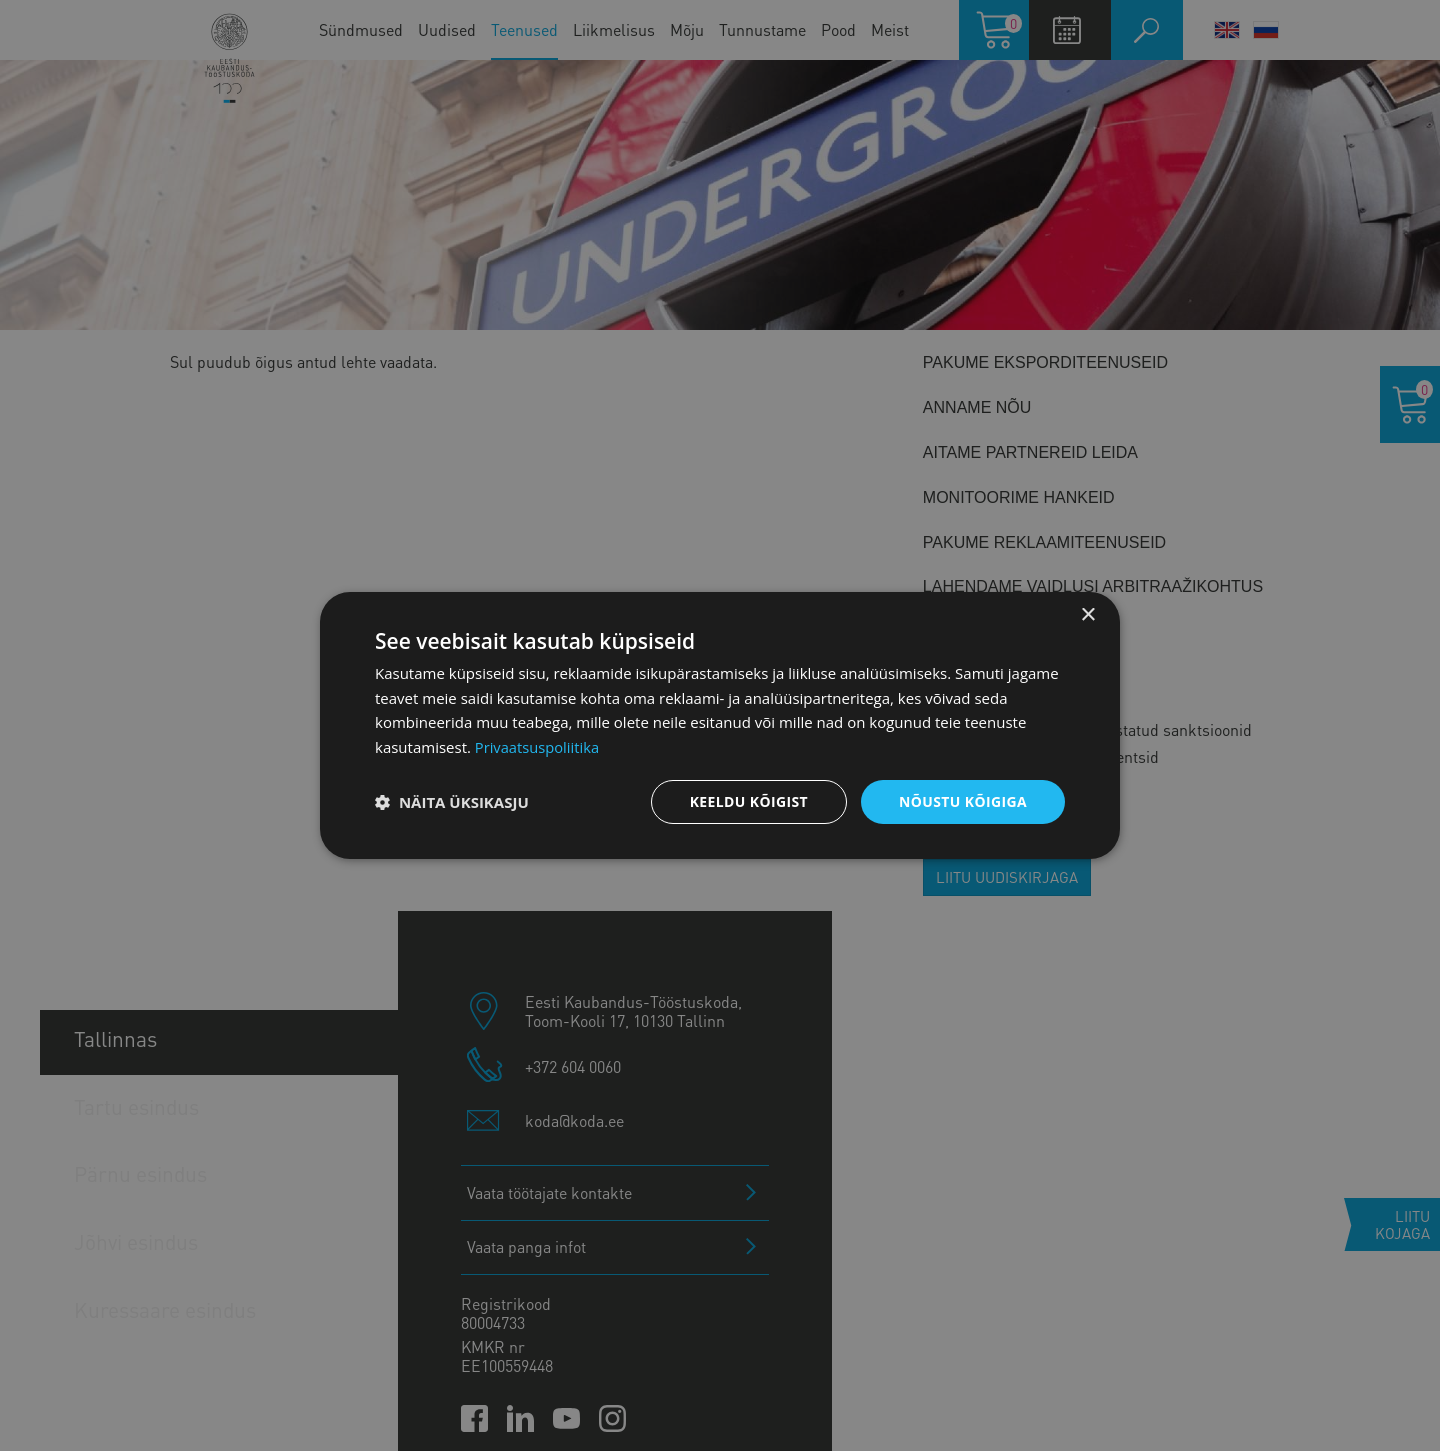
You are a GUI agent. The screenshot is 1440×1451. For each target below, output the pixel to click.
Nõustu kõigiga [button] (963, 801)
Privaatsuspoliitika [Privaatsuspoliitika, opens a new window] (538, 747)
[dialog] (720, 725)
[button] (452, 802)
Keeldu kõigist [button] (748, 801)
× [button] (1087, 614)
